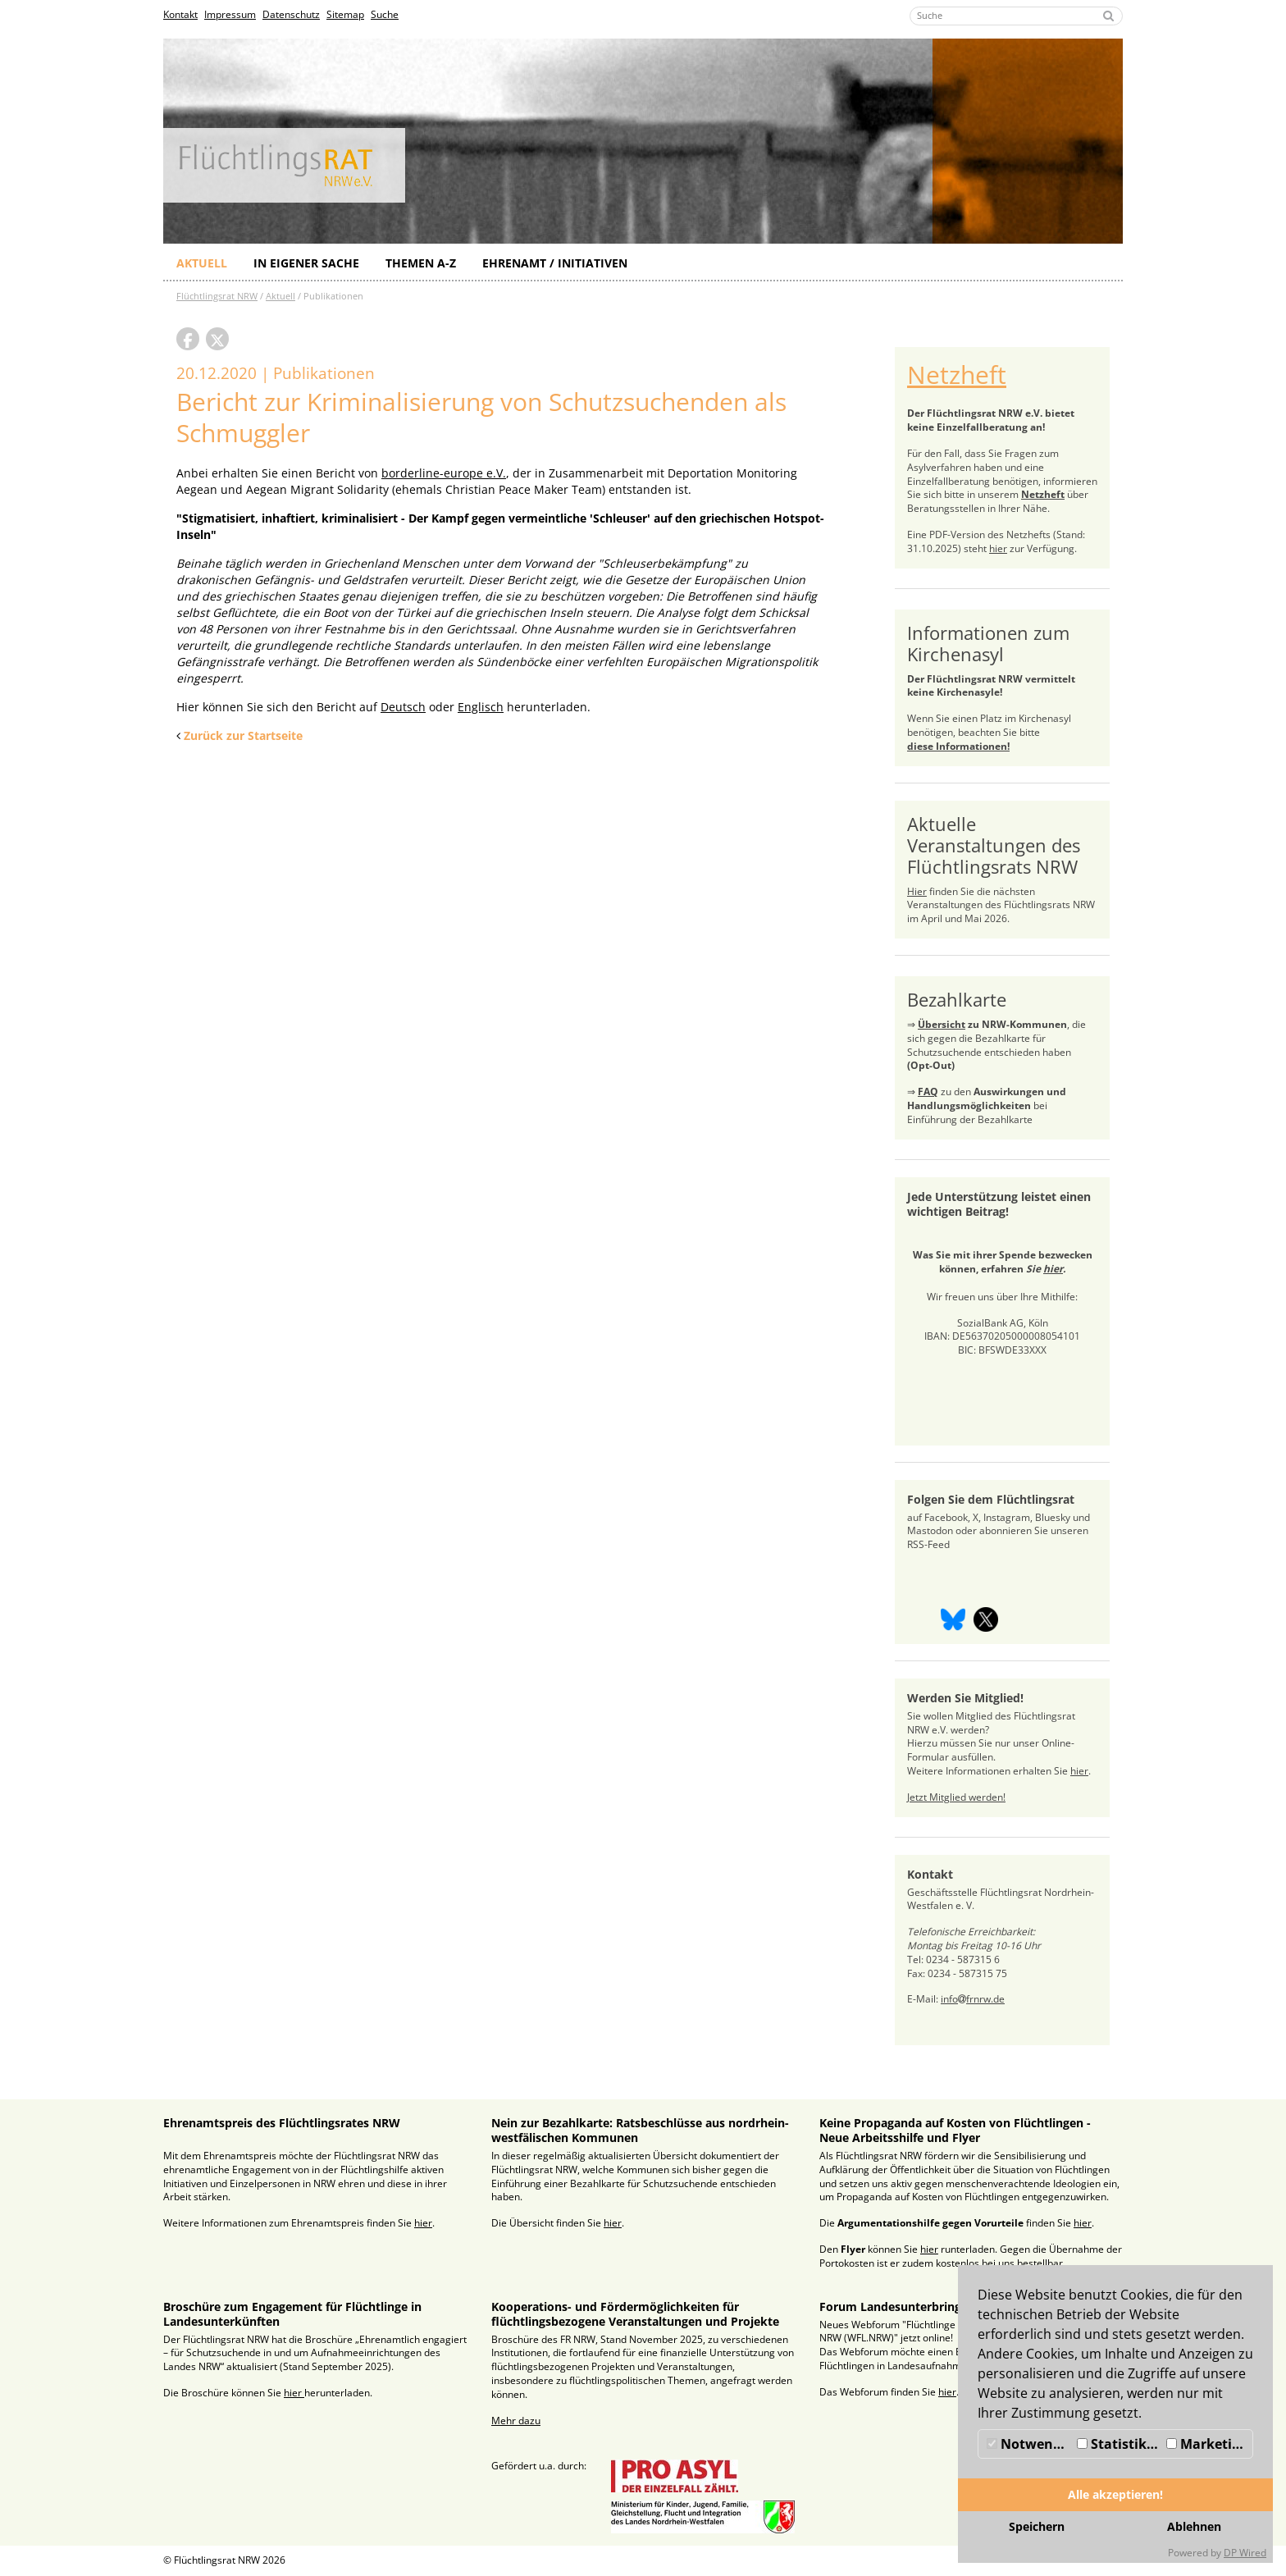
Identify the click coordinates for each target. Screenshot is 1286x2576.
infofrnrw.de (973, 1999)
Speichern (1037, 2526)
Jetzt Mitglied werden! (956, 1797)
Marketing (1207, 2444)
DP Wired (1245, 2553)
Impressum (230, 14)
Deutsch (403, 707)
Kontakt (180, 14)
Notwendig (1030, 2444)
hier (998, 548)
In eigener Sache (306, 263)
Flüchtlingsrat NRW (217, 296)
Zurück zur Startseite (243, 735)
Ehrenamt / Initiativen (554, 263)
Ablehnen (1194, 2526)
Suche (385, 14)
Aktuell (201, 263)
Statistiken (1120, 2444)
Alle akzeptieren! (1115, 2494)
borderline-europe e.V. (443, 473)
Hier (917, 891)
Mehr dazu (515, 2421)
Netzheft (956, 374)
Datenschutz (291, 14)
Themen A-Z (420, 263)
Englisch (481, 707)
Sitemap (345, 14)
